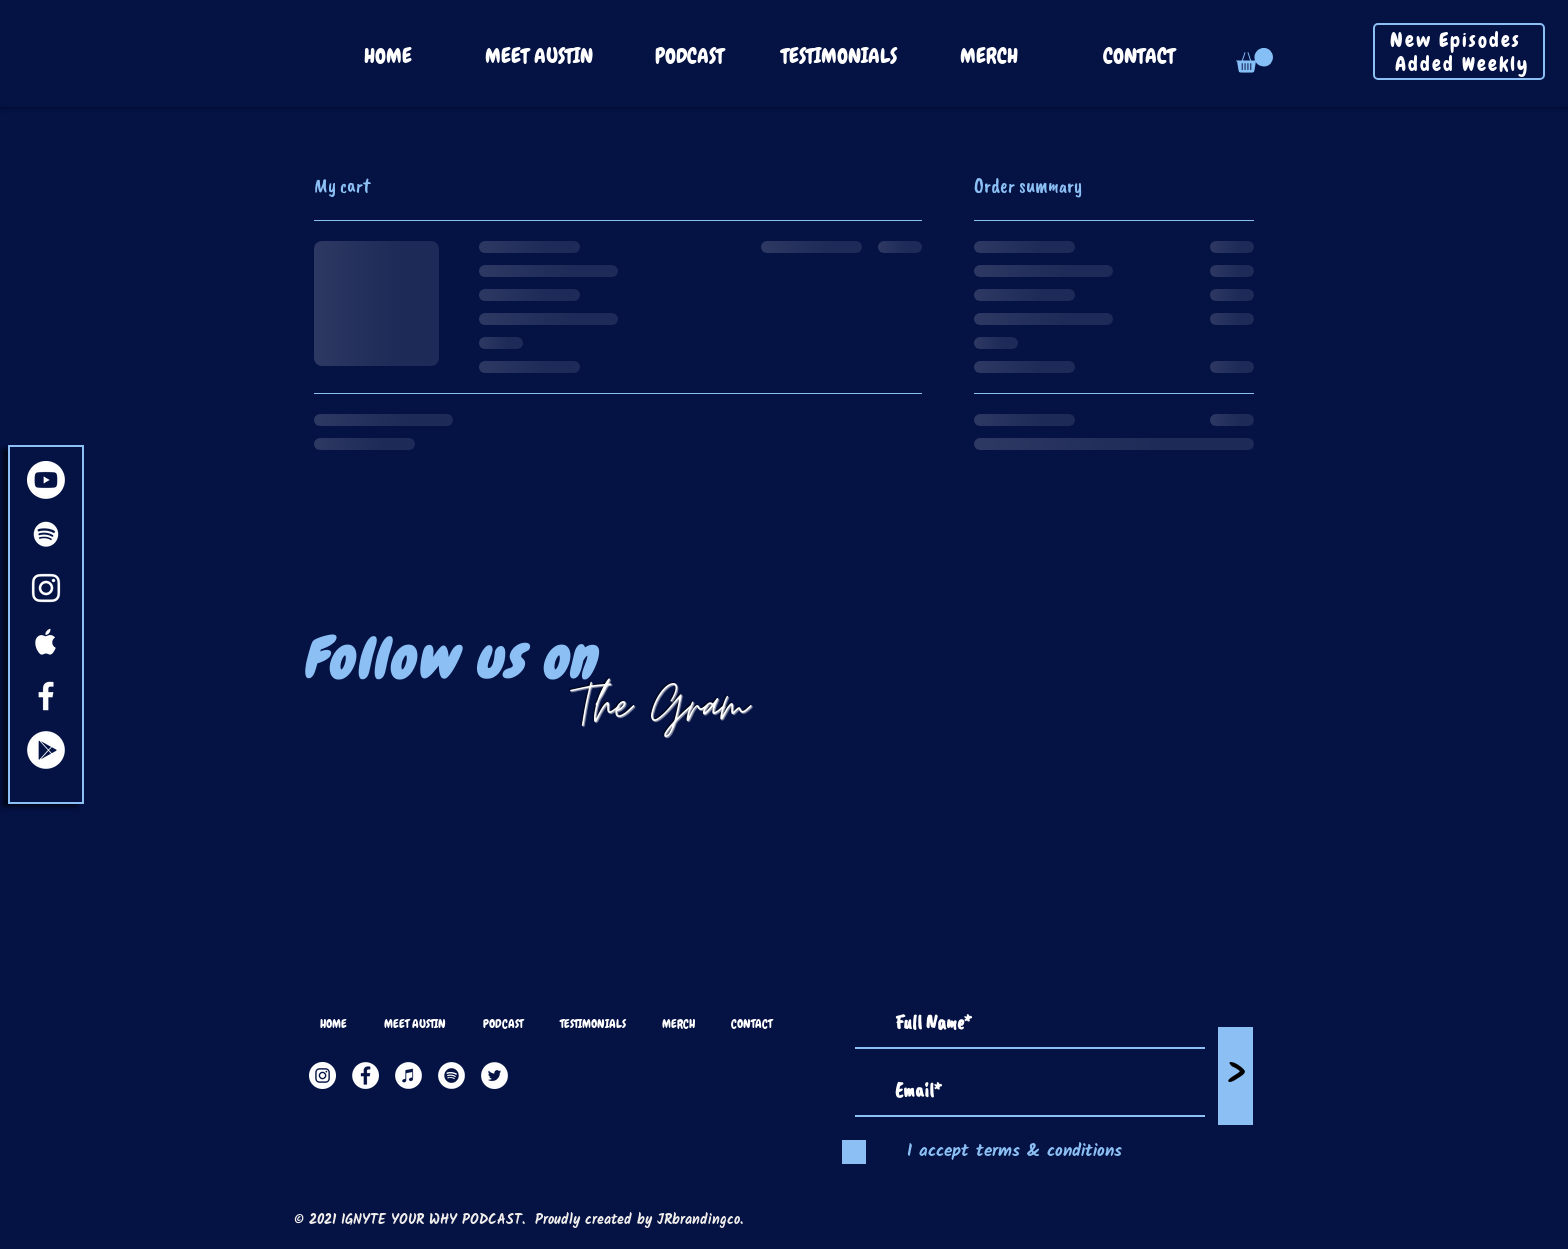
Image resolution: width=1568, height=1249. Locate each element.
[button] (1254, 60)
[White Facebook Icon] (46, 696)
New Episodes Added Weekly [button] (1462, 52)
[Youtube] (46, 480)
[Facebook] (365, 1075)
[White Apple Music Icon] (46, 642)
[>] (1235, 1076)
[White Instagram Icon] (46, 588)
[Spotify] (451, 1075)
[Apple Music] (408, 1075)
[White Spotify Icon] (46, 534)
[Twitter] (494, 1075)
